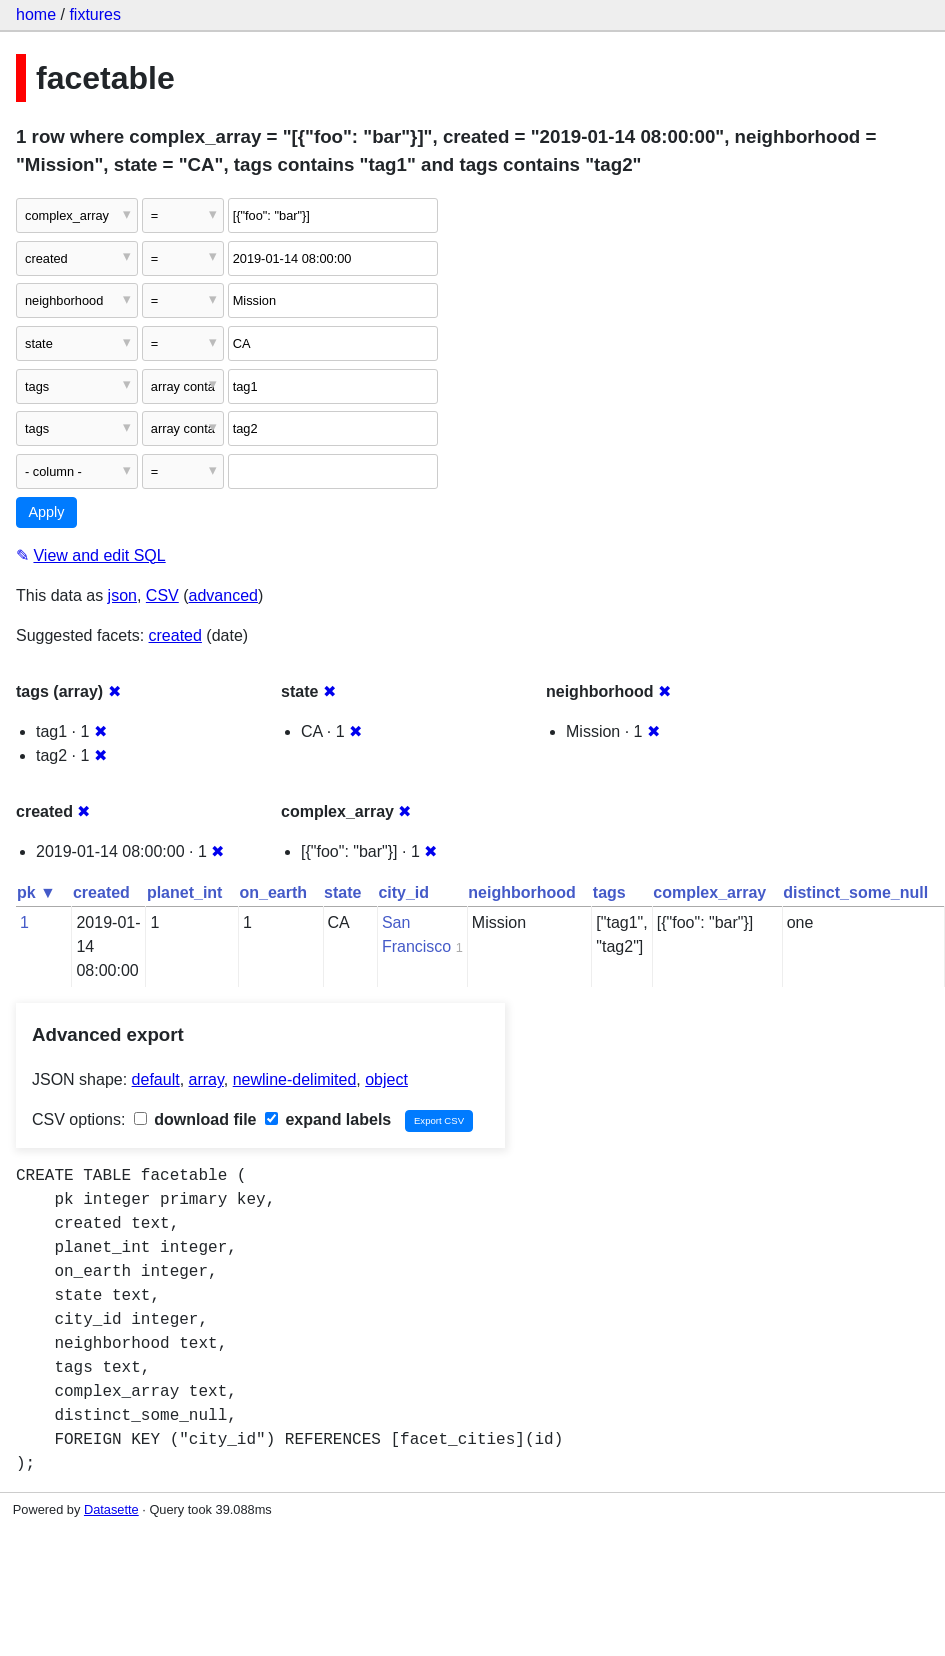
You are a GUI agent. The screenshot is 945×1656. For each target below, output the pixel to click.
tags (609, 892)
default (156, 1079)
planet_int (185, 892)
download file (195, 1119)
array (206, 1079)
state (342, 892)
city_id (403, 892)
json (122, 595)
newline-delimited (295, 1079)
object (386, 1079)
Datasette (111, 1509)
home (36, 14)
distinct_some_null (855, 892)
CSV (162, 595)
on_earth (273, 892)
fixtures (95, 14)
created (175, 635)
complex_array (709, 892)
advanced (223, 595)
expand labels (328, 1119)
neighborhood (522, 892)
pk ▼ (36, 892)
